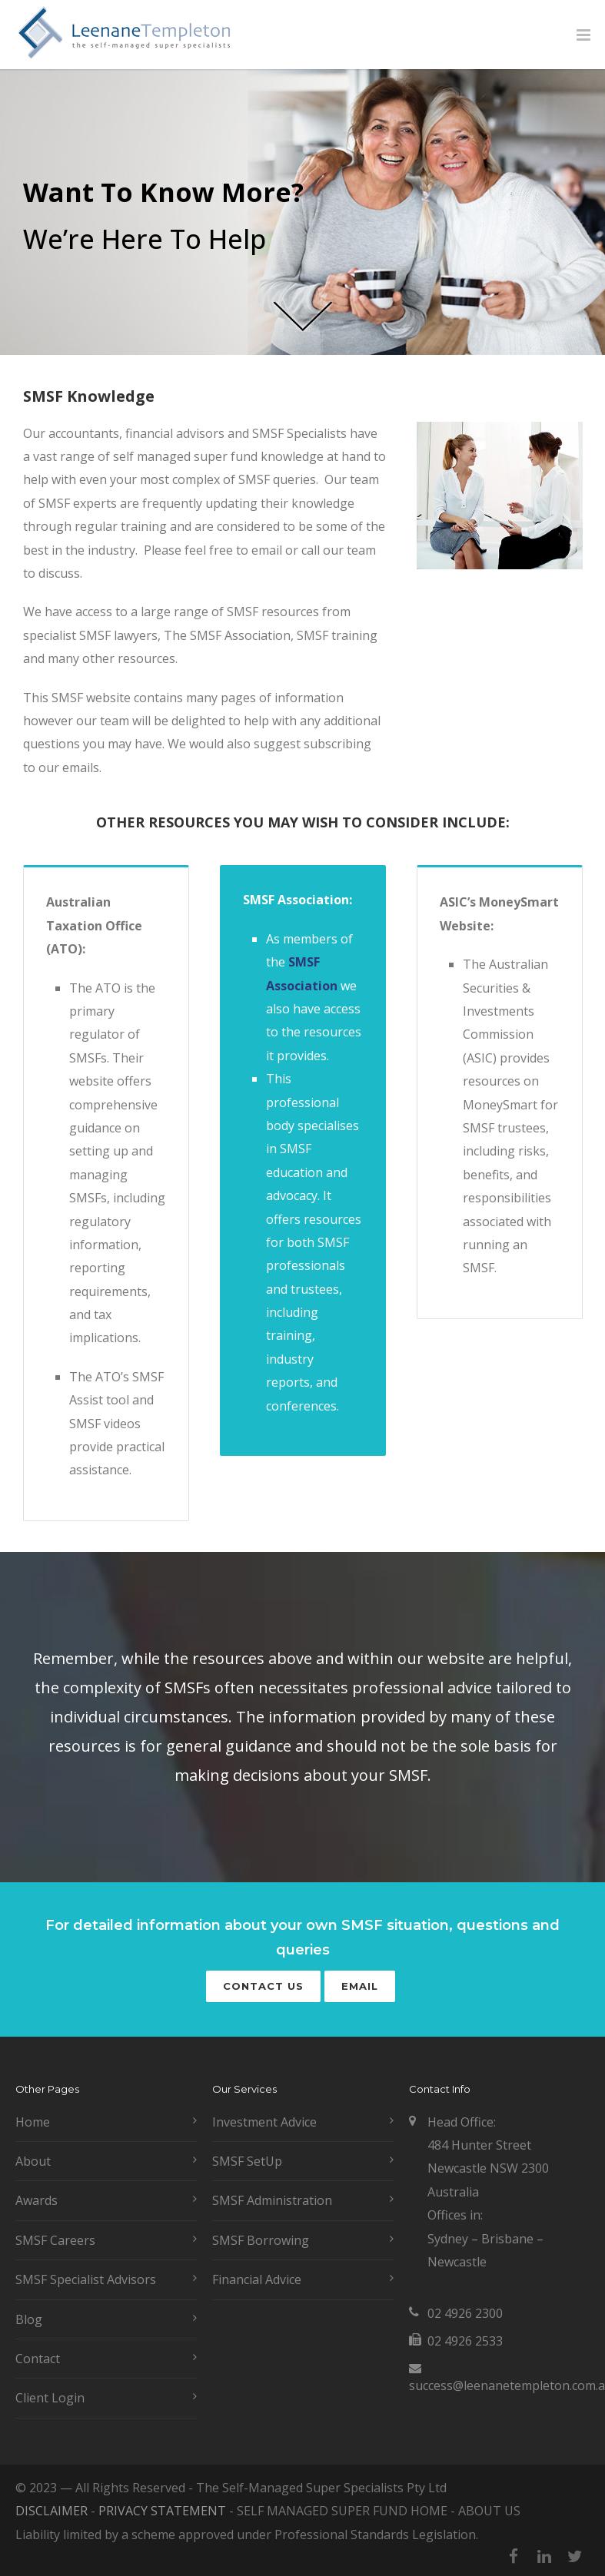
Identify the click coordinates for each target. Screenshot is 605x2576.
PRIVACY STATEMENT (162, 2510)
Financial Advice (256, 2279)
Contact (37, 2358)
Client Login (50, 2397)
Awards (36, 2200)
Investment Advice (264, 2122)
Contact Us (263, 1986)
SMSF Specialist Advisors (85, 2279)
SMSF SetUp (247, 2161)
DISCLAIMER (51, 2510)
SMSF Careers (55, 2240)
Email (359, 1986)
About (33, 2161)
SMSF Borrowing (260, 2240)
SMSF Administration (272, 2200)
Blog (28, 2319)
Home (32, 2122)
